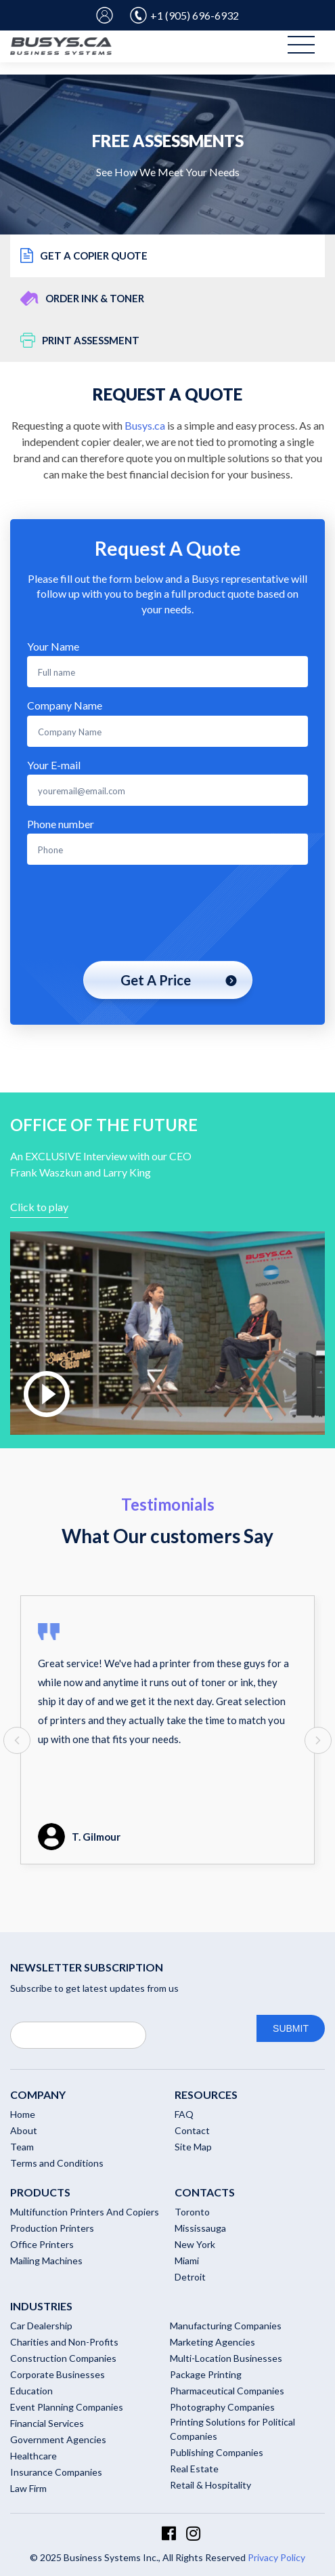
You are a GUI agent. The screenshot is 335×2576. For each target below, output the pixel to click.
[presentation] (168, 913)
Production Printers (52, 2228)
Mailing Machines (46, 2260)
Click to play (39, 1206)
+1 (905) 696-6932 (184, 15)
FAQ (184, 2114)
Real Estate (194, 2468)
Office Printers (42, 2244)
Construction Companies (63, 2358)
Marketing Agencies (212, 2342)
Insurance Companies (56, 2472)
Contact (192, 2130)
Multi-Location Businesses (226, 2358)
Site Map (193, 2146)
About (23, 2130)
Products (40, 2192)
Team (22, 2146)
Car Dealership (41, 2325)
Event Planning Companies (66, 2407)
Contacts (205, 2192)
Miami (187, 2260)
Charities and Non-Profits (64, 2342)
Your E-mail (54, 764)
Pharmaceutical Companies (227, 2390)
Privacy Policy (276, 2557)
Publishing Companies (216, 2452)
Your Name (53, 646)
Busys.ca (145, 425)
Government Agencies (58, 2439)
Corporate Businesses (57, 2374)
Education (31, 2390)
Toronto (192, 2211)
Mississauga (200, 2228)
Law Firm (28, 2488)
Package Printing (206, 2374)
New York (195, 2244)
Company (38, 2094)
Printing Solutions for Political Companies (232, 2429)
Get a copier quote (84, 255)
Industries (41, 2305)
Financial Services (47, 2423)
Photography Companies (222, 2407)
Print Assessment (79, 340)
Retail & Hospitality (210, 2485)
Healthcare (33, 2455)
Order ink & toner (82, 298)
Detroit (190, 2277)
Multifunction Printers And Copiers (84, 2211)
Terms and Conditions (57, 2163)
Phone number (60, 823)
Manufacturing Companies (226, 2325)
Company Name (64, 705)
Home (22, 2114)
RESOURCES (206, 2094)
